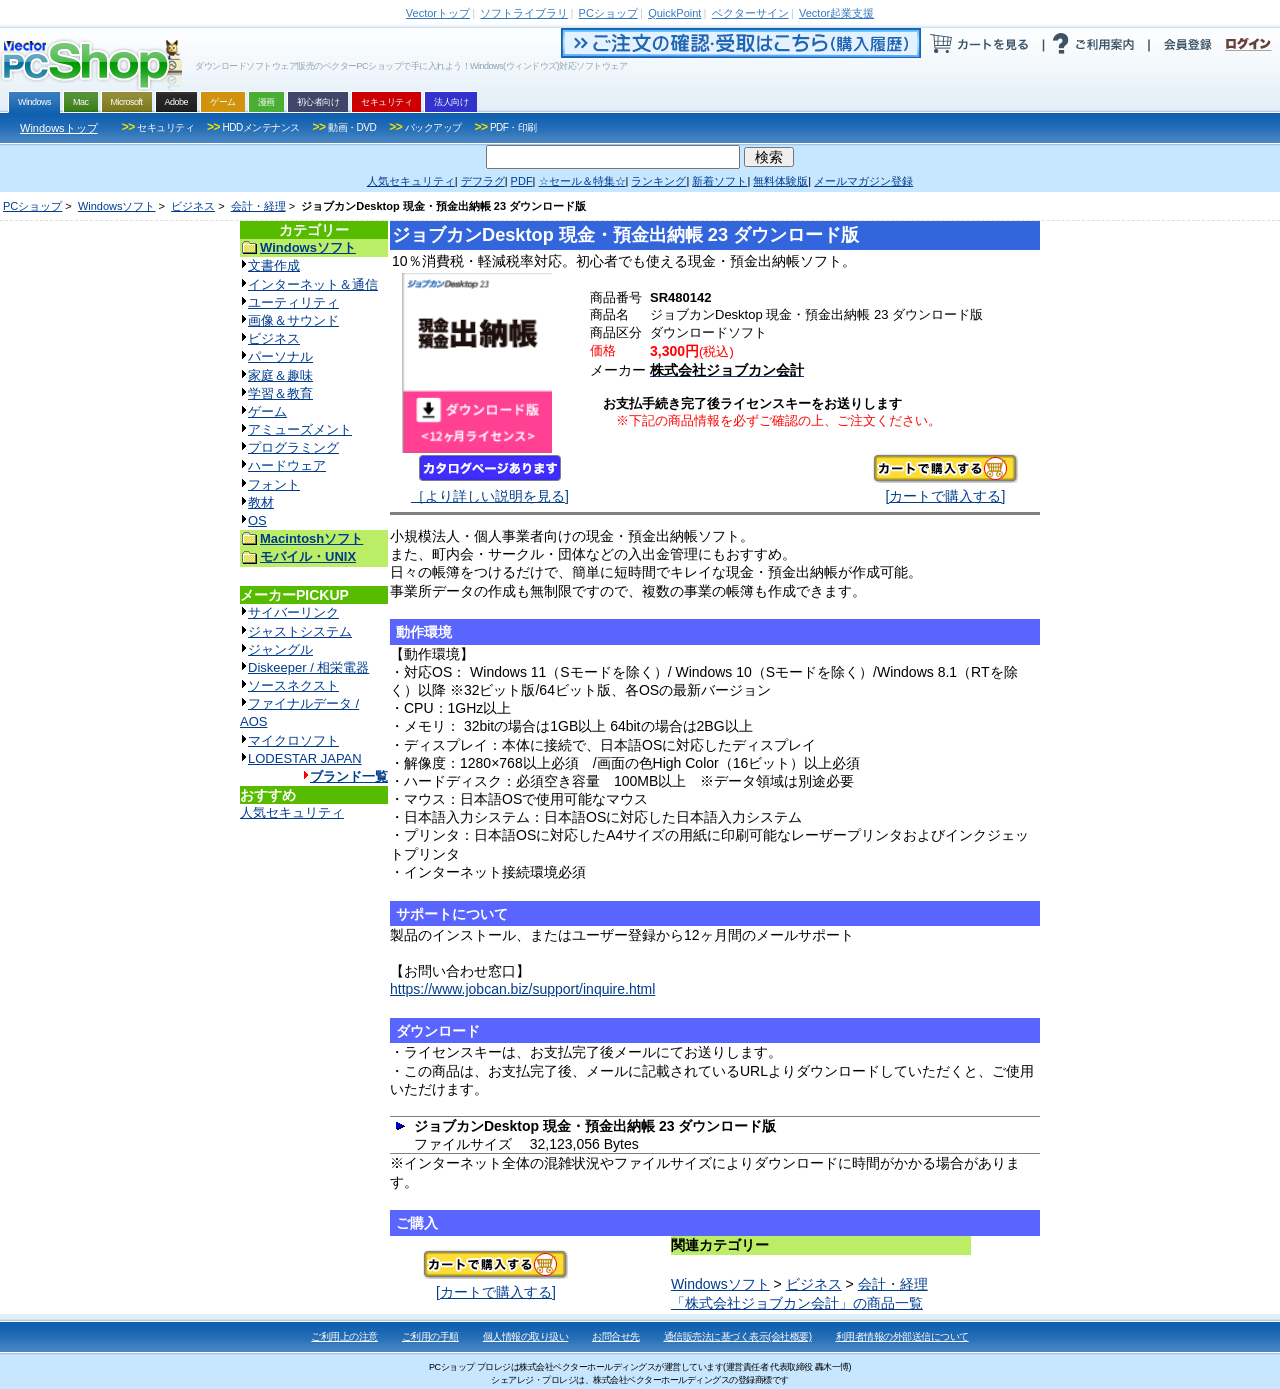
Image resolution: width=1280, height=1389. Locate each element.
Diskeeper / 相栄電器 (308, 667)
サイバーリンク (293, 612)
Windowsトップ (59, 128)
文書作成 (274, 265)
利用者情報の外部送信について (902, 1336)
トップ (438, 13)
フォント (274, 484)
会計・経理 (258, 206)
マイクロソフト (293, 740)
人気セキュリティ (292, 812)
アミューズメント (300, 429)
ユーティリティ (293, 302)
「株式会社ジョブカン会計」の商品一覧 (797, 1303)
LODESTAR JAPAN (305, 758)
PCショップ (32, 206)
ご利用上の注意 (344, 1336)
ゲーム (267, 411)
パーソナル (280, 356)
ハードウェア (287, 465)
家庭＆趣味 (280, 375)
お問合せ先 (616, 1336)
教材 (261, 502)
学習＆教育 (280, 393)
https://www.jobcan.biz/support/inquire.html (522, 989)
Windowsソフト (117, 206)
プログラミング (293, 447)
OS (257, 520)
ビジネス (193, 206)
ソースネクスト (293, 685)
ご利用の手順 (430, 1336)
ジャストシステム (300, 631)
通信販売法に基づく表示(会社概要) (738, 1336)
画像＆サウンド (293, 320)
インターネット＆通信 (313, 284)
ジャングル (280, 649)
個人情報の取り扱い (526, 1336)
